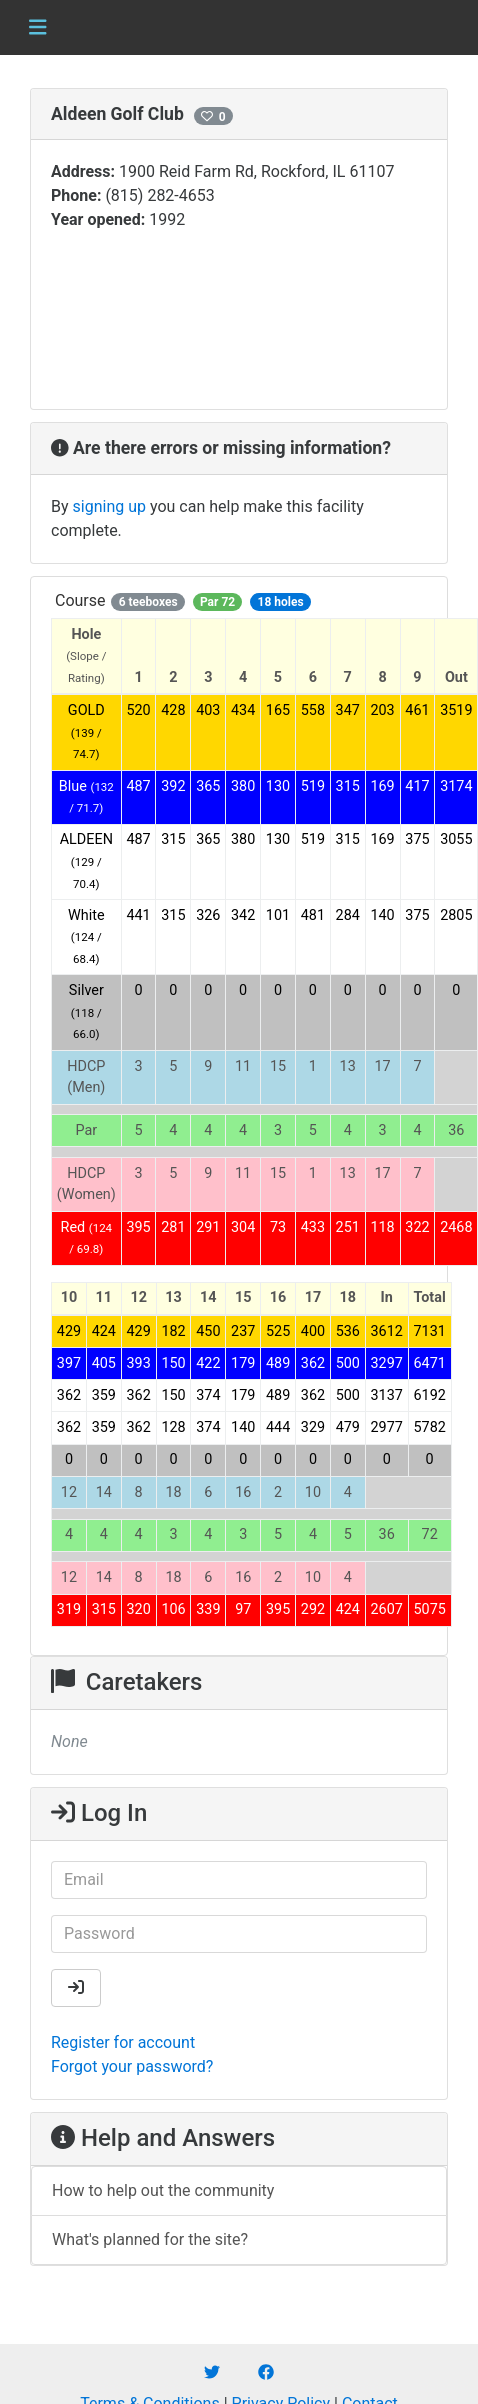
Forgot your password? (132, 2066)
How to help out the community (163, 2190)
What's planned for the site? (150, 2239)
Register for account (123, 2042)
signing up (109, 506)
